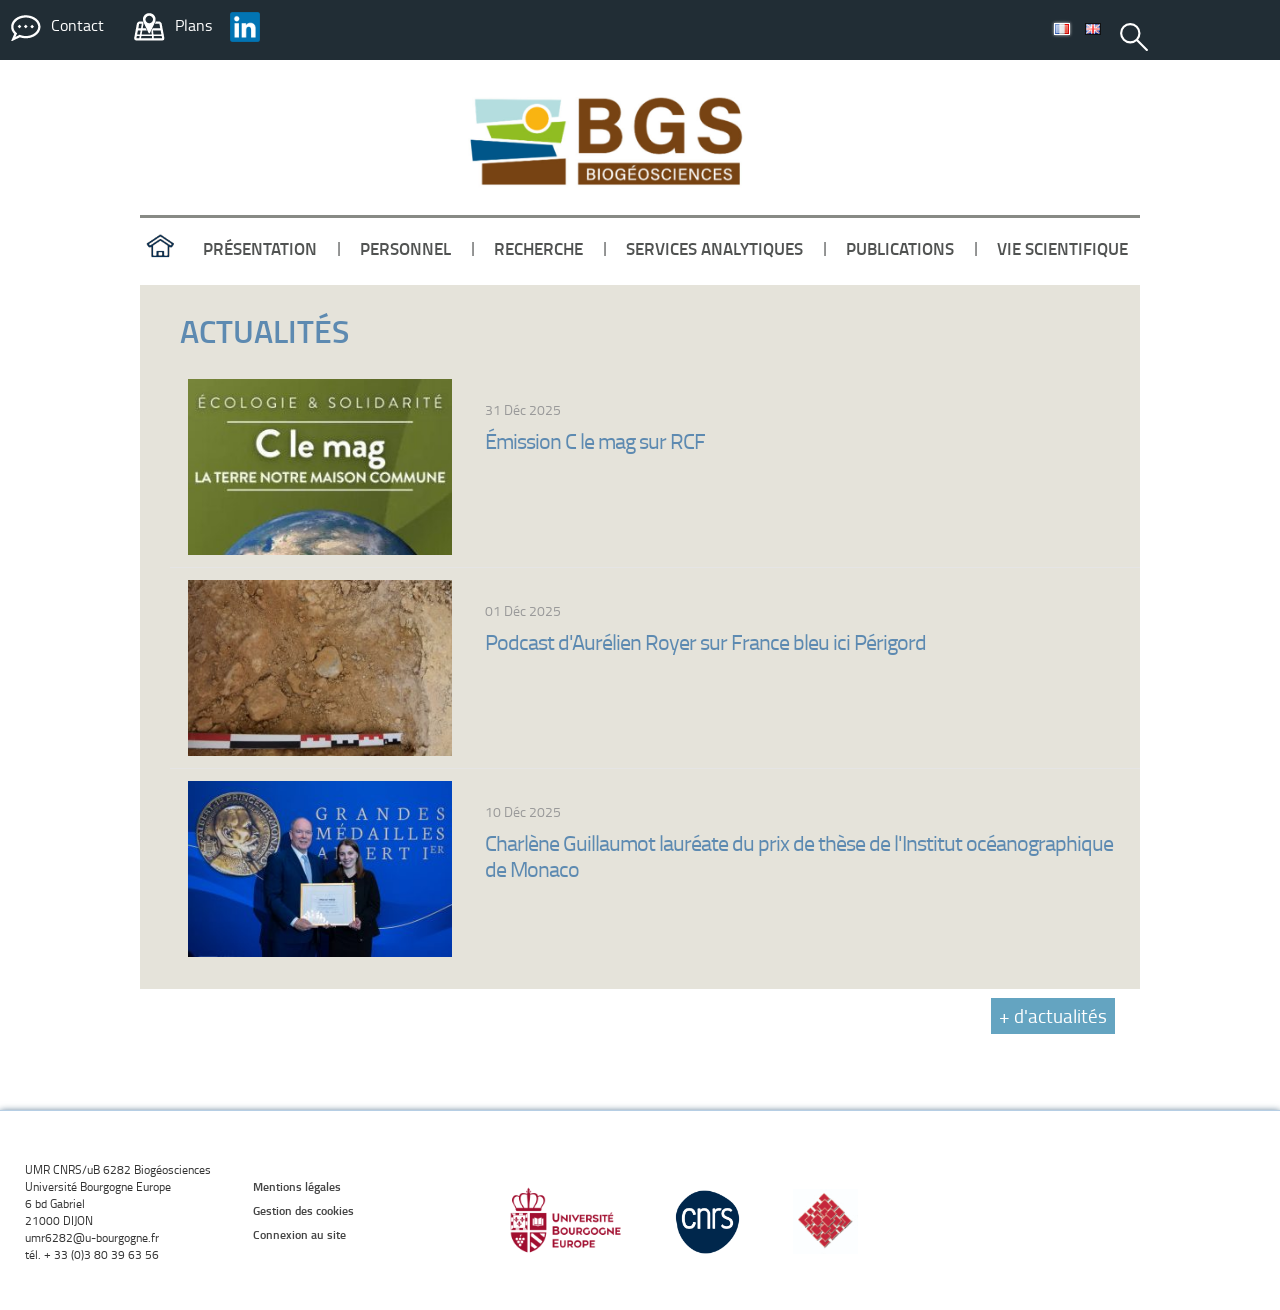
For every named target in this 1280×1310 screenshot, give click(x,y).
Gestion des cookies (303, 1210)
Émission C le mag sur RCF (595, 440)
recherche (538, 248)
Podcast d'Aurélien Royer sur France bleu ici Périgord (705, 641)
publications (900, 248)
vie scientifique (1062, 248)
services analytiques (714, 248)
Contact (77, 25)
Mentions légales (297, 1186)
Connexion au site (299, 1234)
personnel (405, 248)
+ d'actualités (1053, 1015)
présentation (260, 248)
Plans (193, 25)
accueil (160, 248)
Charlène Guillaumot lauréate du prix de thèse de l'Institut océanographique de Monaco (799, 855)
